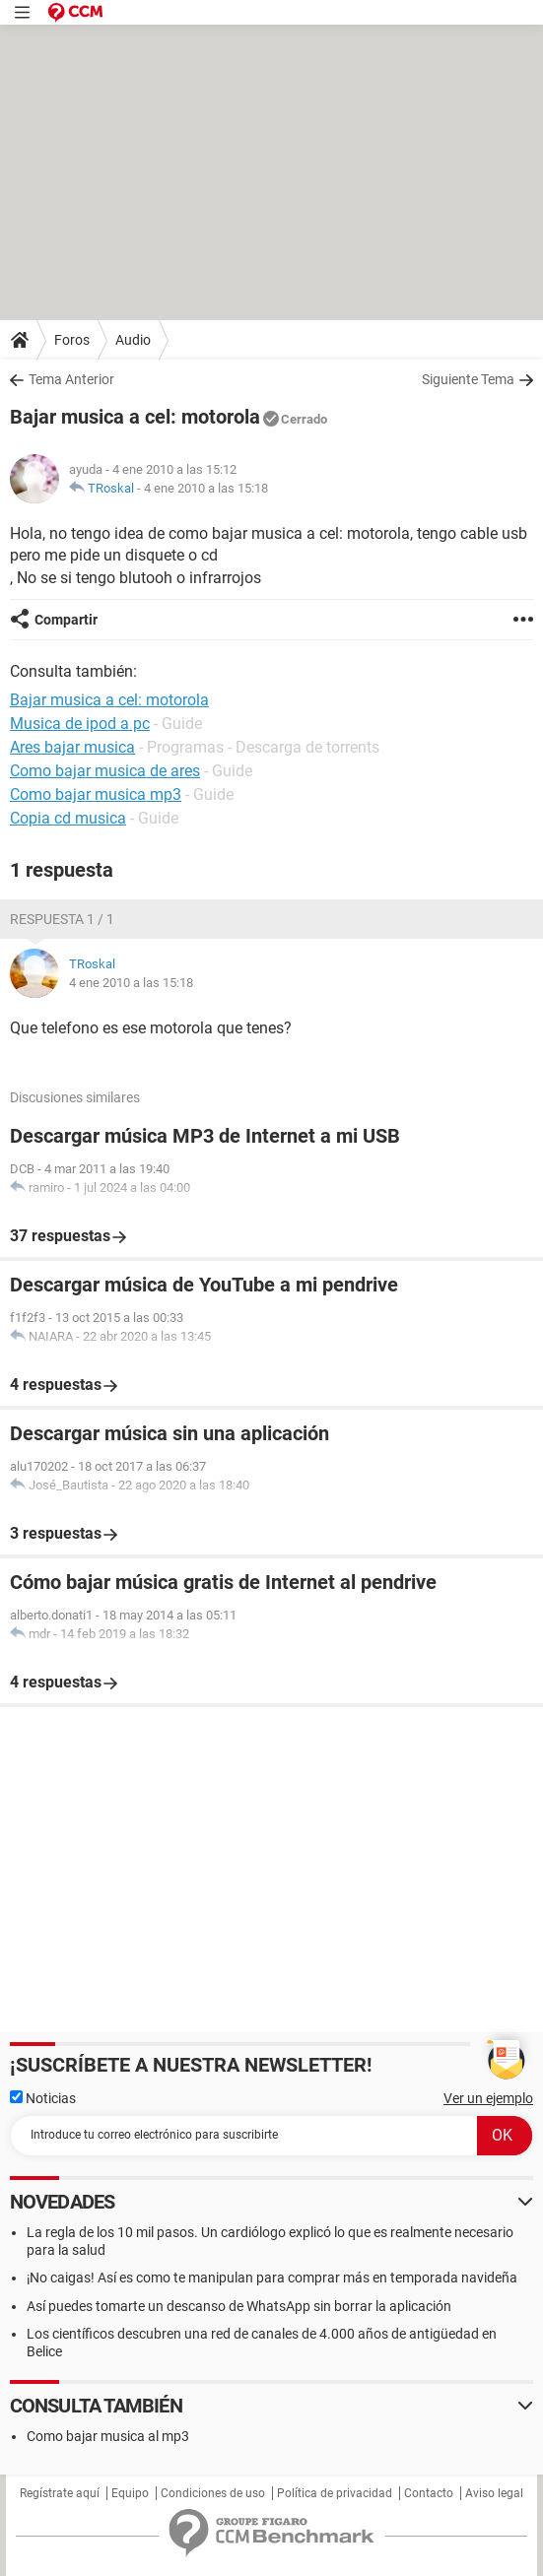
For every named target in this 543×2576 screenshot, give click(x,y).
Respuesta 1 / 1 (62, 919)
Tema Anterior (71, 379)
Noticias (43, 2098)
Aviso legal (494, 2493)
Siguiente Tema (468, 379)
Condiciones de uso (213, 2493)
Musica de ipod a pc (80, 723)
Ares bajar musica (72, 747)
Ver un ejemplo (488, 2098)
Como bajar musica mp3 (95, 794)
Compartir (66, 619)
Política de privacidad (334, 2493)
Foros (72, 340)
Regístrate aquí (60, 2493)
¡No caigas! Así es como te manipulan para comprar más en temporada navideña (272, 2277)
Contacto (428, 2493)
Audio (133, 340)
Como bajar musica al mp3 (108, 2436)
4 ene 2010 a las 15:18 (206, 488)
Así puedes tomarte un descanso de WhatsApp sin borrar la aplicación (239, 2306)
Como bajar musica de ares (105, 770)
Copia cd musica (68, 818)
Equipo (130, 2493)
